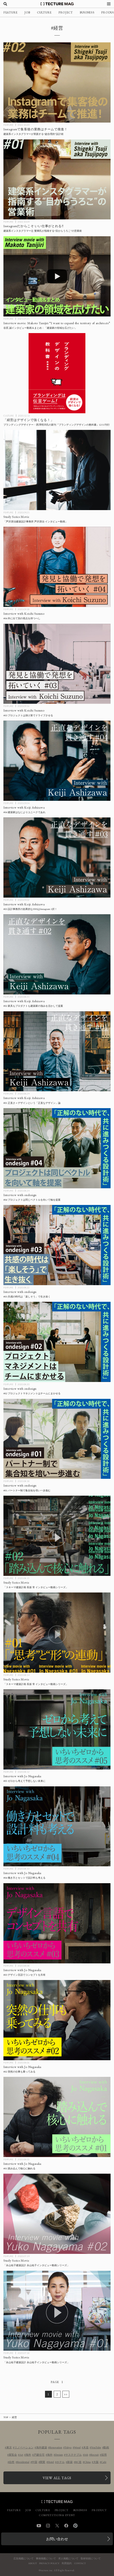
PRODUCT (99, 2510)
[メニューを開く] (109, 4)
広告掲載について (23, 2558)
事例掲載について (46, 2558)
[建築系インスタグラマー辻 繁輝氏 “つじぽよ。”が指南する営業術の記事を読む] (57, 179)
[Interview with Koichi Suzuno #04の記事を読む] (57, 567)
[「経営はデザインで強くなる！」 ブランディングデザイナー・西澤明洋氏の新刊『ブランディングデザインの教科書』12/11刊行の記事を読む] (57, 373)
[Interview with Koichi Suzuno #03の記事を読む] (57, 664)
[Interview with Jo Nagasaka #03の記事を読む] (57, 1923)
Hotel (51, 2462)
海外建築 (41, 2447)
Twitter (57, 2525)
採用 (104, 2454)
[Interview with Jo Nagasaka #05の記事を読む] (57, 1729)
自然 (11, 2462)
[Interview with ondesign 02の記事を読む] (57, 1342)
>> (66, 2394)
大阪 (96, 2462)
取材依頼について (91, 2558)
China (87, 2462)
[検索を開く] (5, 4)
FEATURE (10, 12)
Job (86, 2454)
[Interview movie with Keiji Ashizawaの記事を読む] (57, 470)
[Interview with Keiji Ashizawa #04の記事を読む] (57, 761)
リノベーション (24, 2447)
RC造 (78, 2462)
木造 (86, 2447)
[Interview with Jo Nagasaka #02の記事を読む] (57, 2020)
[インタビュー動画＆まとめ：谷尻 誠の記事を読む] (57, 276)
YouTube (96, 2447)
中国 (34, 2462)
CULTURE (44, 12)
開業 (42, 2462)
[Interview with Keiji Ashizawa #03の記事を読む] (57, 857)
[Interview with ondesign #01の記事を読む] (57, 1439)
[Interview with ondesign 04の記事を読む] (57, 1148)
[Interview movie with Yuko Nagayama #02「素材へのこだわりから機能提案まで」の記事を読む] (57, 2214)
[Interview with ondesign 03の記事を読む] (57, 1245)
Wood (77, 2447)
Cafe (103, 2462)
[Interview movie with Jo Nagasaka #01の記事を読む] (57, 1632)
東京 (9, 2447)
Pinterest (75, 2525)
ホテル (60, 2462)
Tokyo (68, 2447)
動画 (106, 2447)
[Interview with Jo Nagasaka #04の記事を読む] (57, 1826)
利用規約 (67, 2563)
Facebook (66, 2525)
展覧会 (13, 2454)
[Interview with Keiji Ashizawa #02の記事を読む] (57, 954)
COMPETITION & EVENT (57, 2515)
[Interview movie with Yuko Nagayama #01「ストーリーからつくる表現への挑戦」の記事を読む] (57, 2311)
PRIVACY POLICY (49, 2563)
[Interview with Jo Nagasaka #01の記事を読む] (57, 2117)
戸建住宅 (39, 2454)
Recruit (95, 2454)
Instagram (48, 2525)
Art (21, 2454)
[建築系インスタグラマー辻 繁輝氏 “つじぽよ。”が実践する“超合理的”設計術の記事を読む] (57, 82)
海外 (28, 2454)
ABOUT (32, 2563)
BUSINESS (87, 12)
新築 (70, 2462)
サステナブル (73, 2454)
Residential (23, 2462)
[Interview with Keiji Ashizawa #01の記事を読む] (57, 1051)
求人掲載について (68, 2558)
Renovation (56, 2447)
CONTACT (80, 2563)
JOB (27, 12)
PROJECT (65, 12)
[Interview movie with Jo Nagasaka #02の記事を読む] (57, 1536)
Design (59, 2454)
